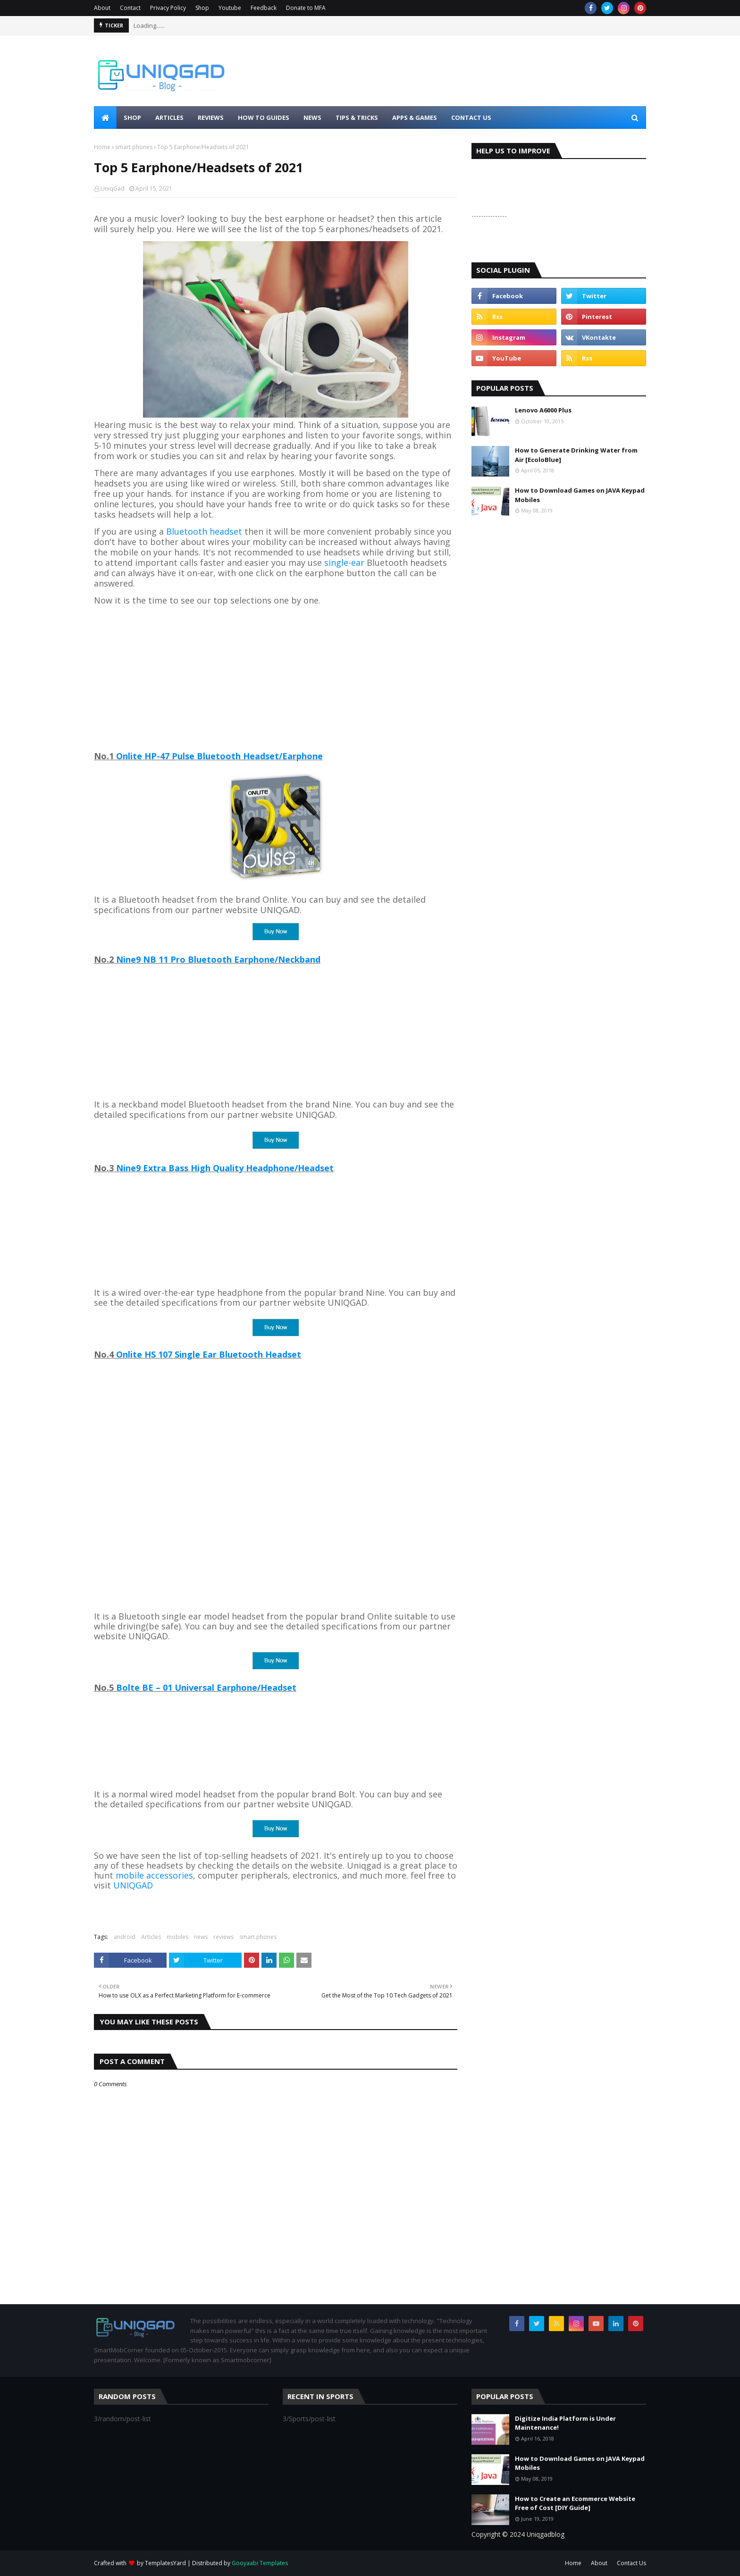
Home (102, 147)
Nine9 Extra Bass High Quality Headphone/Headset (225, 1168)
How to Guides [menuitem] (263, 117)
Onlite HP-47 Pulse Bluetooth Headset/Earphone (219, 756)
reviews (223, 1937)
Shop (202, 8)
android (124, 1937)
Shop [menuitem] (132, 117)
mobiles (177, 1937)
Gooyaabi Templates (260, 2563)
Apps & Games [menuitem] (414, 117)
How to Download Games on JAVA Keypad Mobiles (580, 495)
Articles (151, 1937)
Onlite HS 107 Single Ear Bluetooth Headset (208, 1354)
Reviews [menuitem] (211, 117)
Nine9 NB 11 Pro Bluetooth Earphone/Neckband (218, 959)
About (102, 8)
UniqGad (113, 189)
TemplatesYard (165, 2563)
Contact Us (631, 2563)
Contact (130, 8)
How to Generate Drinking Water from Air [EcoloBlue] (576, 455)
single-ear (344, 562)
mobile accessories (154, 1875)
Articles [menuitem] (169, 117)
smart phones (133, 147)
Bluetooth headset (204, 531)
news (201, 1937)
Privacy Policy (168, 8)
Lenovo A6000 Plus (543, 410)
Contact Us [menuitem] (471, 117)
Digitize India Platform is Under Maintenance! (565, 2423)
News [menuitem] (312, 117)
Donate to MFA (306, 8)
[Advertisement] (275, 679)
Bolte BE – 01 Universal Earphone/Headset (206, 1687)
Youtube (230, 8)
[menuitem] (105, 117)
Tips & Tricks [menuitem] (357, 117)
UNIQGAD (133, 1885)
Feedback (264, 8)
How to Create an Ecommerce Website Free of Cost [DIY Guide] (575, 2503)
